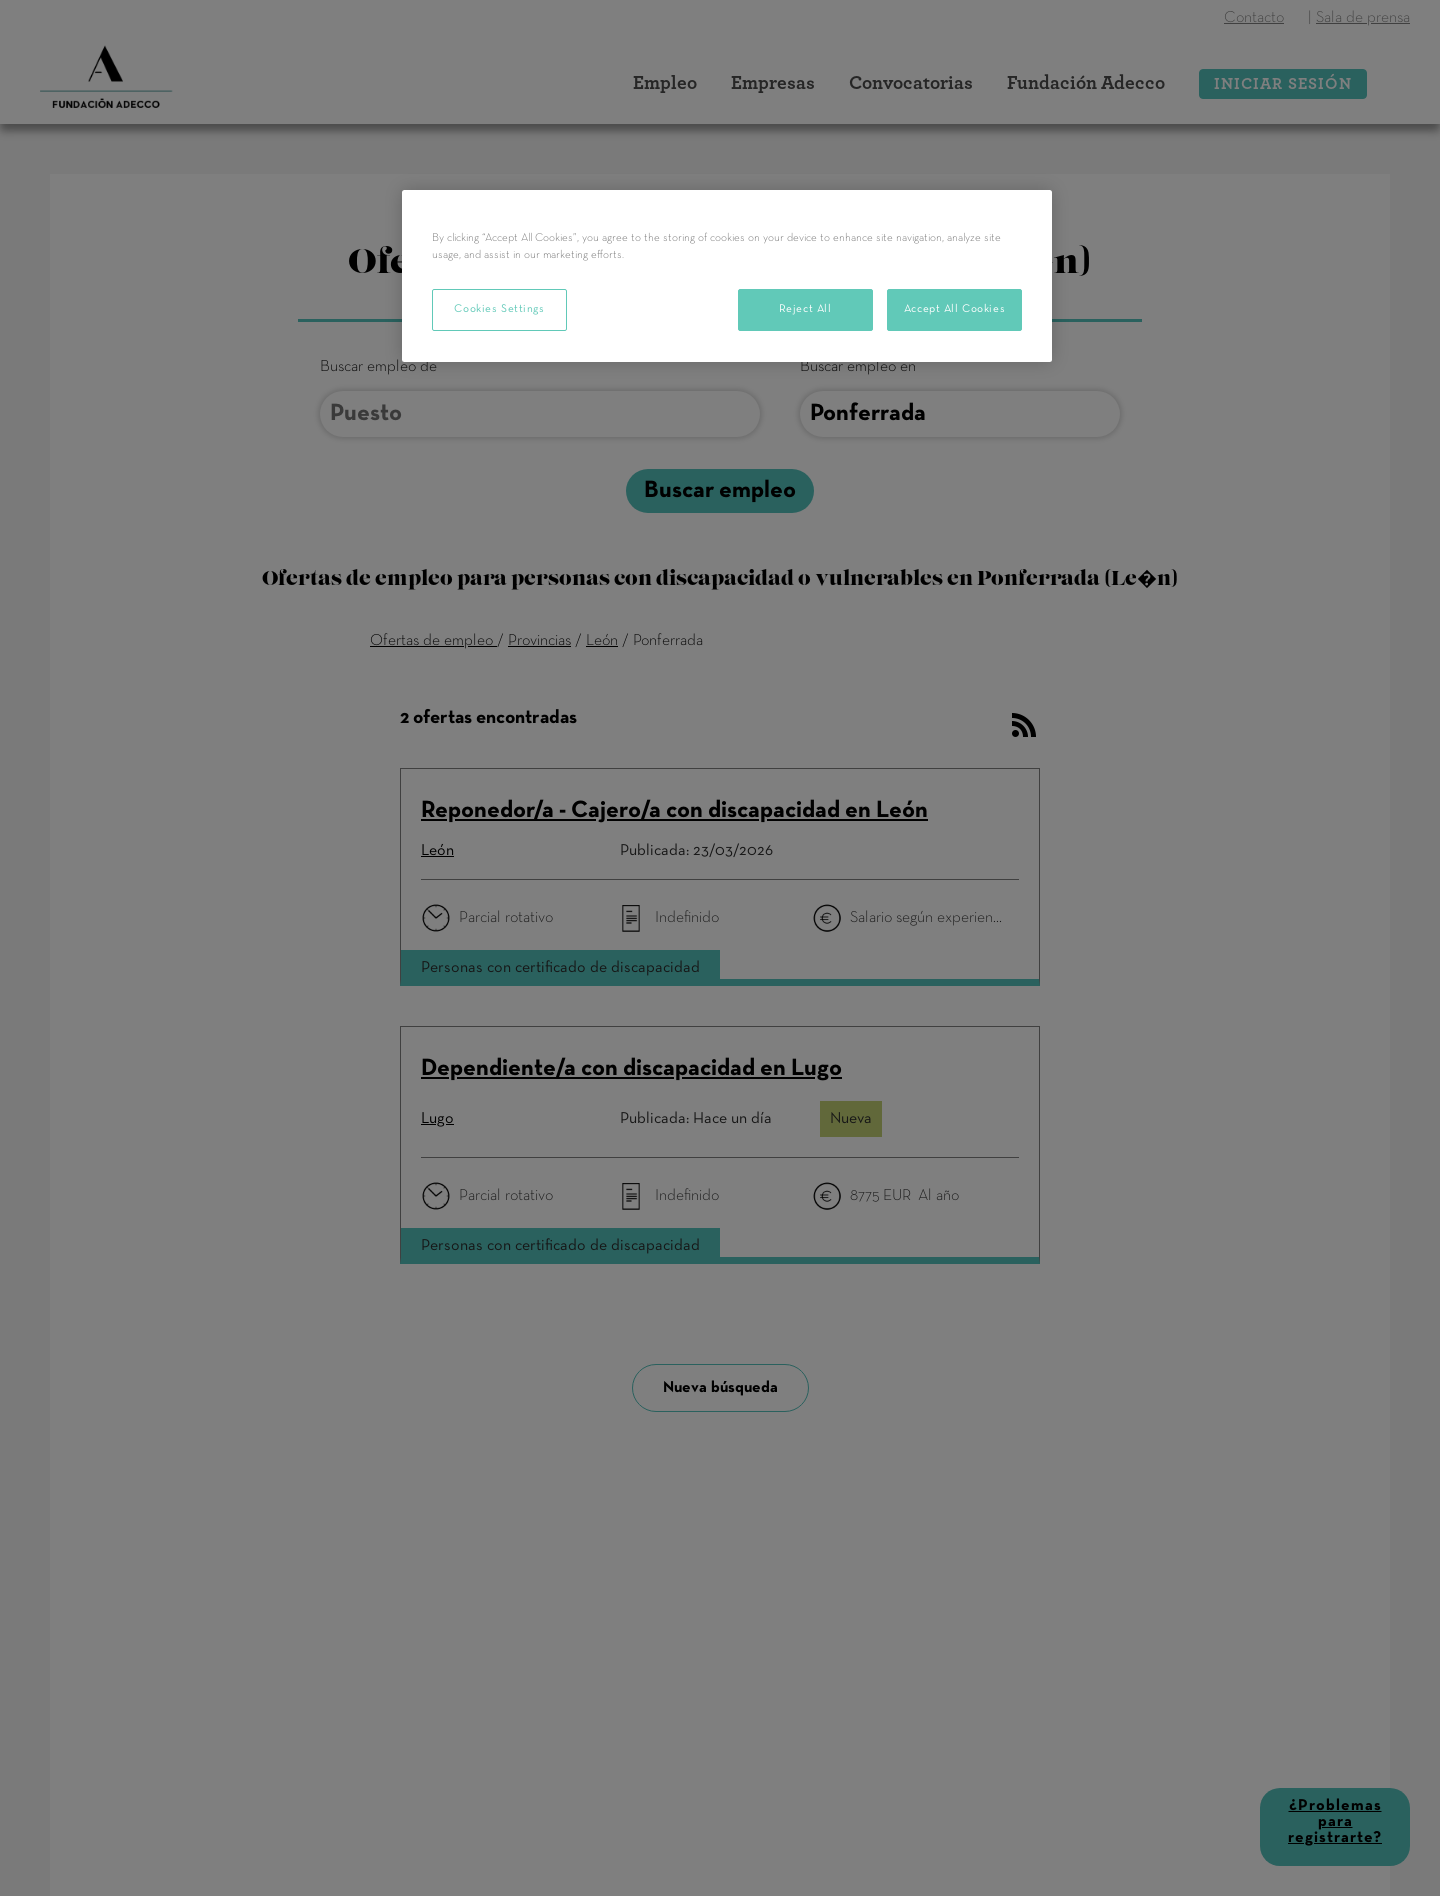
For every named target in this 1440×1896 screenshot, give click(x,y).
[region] (727, 276)
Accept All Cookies (954, 309)
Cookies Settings (499, 309)
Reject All (805, 309)
